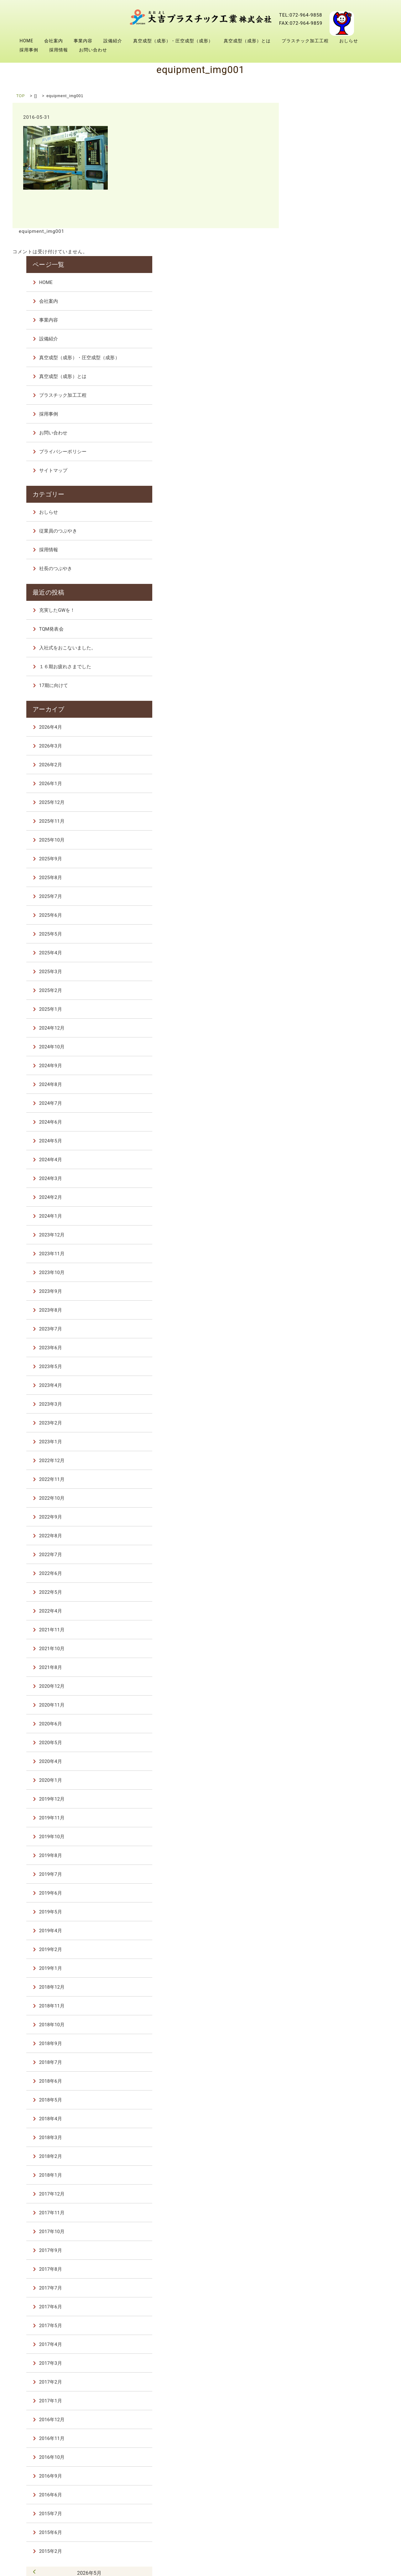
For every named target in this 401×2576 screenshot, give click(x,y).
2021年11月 (319, 1479)
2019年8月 (318, 1705)
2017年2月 (318, 2231)
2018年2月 (318, 2005)
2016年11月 (319, 2287)
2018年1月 (318, 2024)
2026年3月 (318, 595)
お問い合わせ (93, 50)
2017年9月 (318, 2099)
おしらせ (348, 40)
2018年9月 (318, 1893)
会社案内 (53, 40)
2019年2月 (318, 1799)
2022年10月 (319, 1347)
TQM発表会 (319, 480)
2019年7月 (318, 1723)
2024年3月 (318, 1028)
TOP (20, 96)
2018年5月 (318, 1949)
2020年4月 (318, 1610)
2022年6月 (318, 1422)
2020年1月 (318, 1629)
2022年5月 (318, 1441)
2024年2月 (318, 1046)
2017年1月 (318, 2250)
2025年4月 (318, 802)
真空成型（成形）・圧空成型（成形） (173, 40)
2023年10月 (319, 1122)
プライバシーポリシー (330, 305)
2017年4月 (318, 2193)
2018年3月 (318, 1987)
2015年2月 (318, 2400)
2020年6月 (318, 1573)
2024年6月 (318, 971)
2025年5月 (318, 783)
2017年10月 (319, 2081)
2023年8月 (318, 1159)
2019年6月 (318, 1742)
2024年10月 (319, 896)
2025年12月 (319, 651)
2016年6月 (318, 2344)
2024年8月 (318, 933)
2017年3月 (318, 2212)
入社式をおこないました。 (335, 498)
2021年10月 (319, 1498)
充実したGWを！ (325, 461)
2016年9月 (318, 2325)
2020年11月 (319, 1554)
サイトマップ (321, 324)
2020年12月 (319, 1535)
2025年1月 (318, 858)
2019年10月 (319, 1686)
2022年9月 (318, 1366)
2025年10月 (319, 689)
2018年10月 (319, 1874)
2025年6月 (318, 764)
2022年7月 (318, 1404)
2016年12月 (319, 2269)
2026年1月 (318, 633)
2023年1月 (318, 1291)
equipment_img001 (41, 231)
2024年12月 (319, 877)
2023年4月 (318, 1234)
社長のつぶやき (323, 421)
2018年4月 (318, 1968)
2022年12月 (319, 1310)
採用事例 (28, 50)
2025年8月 (318, 727)
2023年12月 (319, 1084)
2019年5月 (318, 1761)
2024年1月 (318, 1065)
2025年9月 (318, 708)
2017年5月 (318, 2175)
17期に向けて (321, 536)
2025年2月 (318, 839)
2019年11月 (319, 1667)
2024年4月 (318, 1009)
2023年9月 (318, 1140)
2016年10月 (319, 2306)
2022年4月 (318, 1460)
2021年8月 (318, 1516)
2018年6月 (318, 1930)
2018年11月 (319, 1855)
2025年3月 (318, 821)
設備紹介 (112, 40)
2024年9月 (318, 915)
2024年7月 (318, 952)
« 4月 (303, 2419)
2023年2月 (318, 1272)
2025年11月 (319, 670)
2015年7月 (318, 2363)
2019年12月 (319, 1648)
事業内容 (83, 40)
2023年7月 (318, 1178)
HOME (26, 40)
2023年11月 (319, 1103)
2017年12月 (319, 2043)
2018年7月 (318, 1911)
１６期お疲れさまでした (333, 517)
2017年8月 (318, 2118)
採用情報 (58, 50)
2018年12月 (319, 1836)
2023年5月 (318, 1216)
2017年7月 (318, 2137)
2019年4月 (318, 1780)
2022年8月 (318, 1385)
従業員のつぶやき (326, 383)
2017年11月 (319, 2062)
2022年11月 (319, 1328)
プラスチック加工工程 (305, 40)
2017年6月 (318, 2156)
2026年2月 (318, 614)
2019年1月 (318, 1817)
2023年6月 (318, 1197)
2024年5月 (318, 990)
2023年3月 (318, 1253)
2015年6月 (318, 2382)
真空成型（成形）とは (247, 40)
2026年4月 (318, 576)
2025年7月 (318, 745)
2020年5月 (318, 1592)
